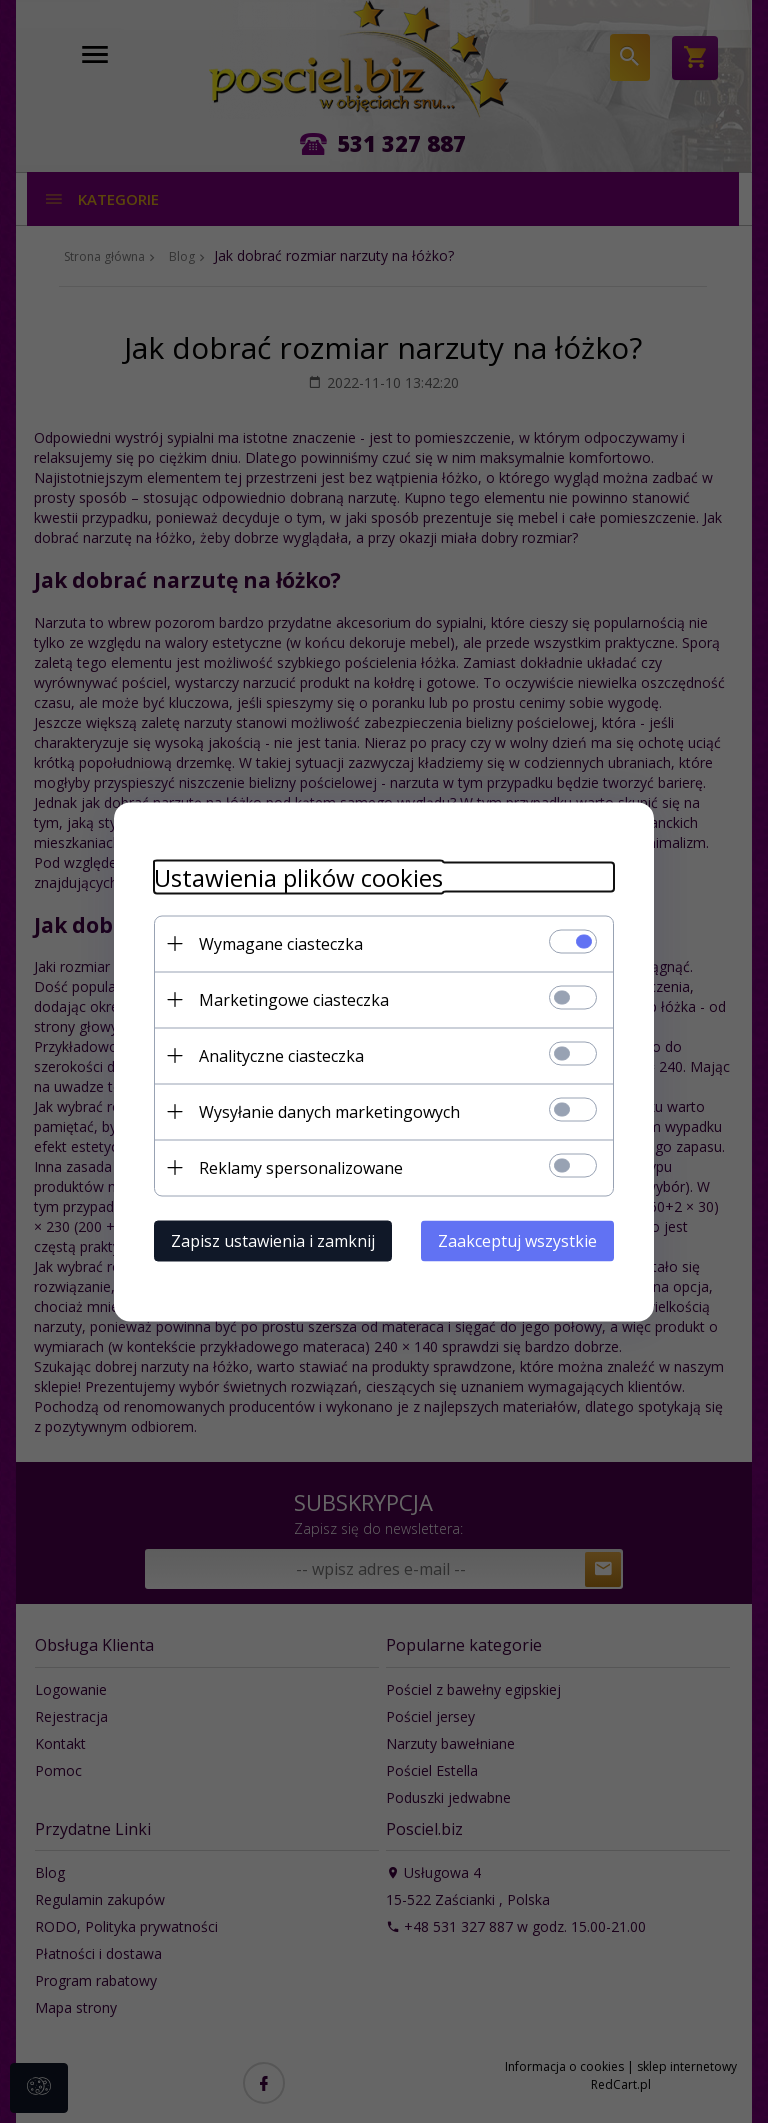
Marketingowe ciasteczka (294, 999)
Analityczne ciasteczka (281, 1055)
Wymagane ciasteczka (281, 943)
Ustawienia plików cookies (298, 876)
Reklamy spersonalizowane (301, 1167)
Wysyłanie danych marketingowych (329, 1111)
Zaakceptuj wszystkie (517, 1240)
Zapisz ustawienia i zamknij (273, 1240)
